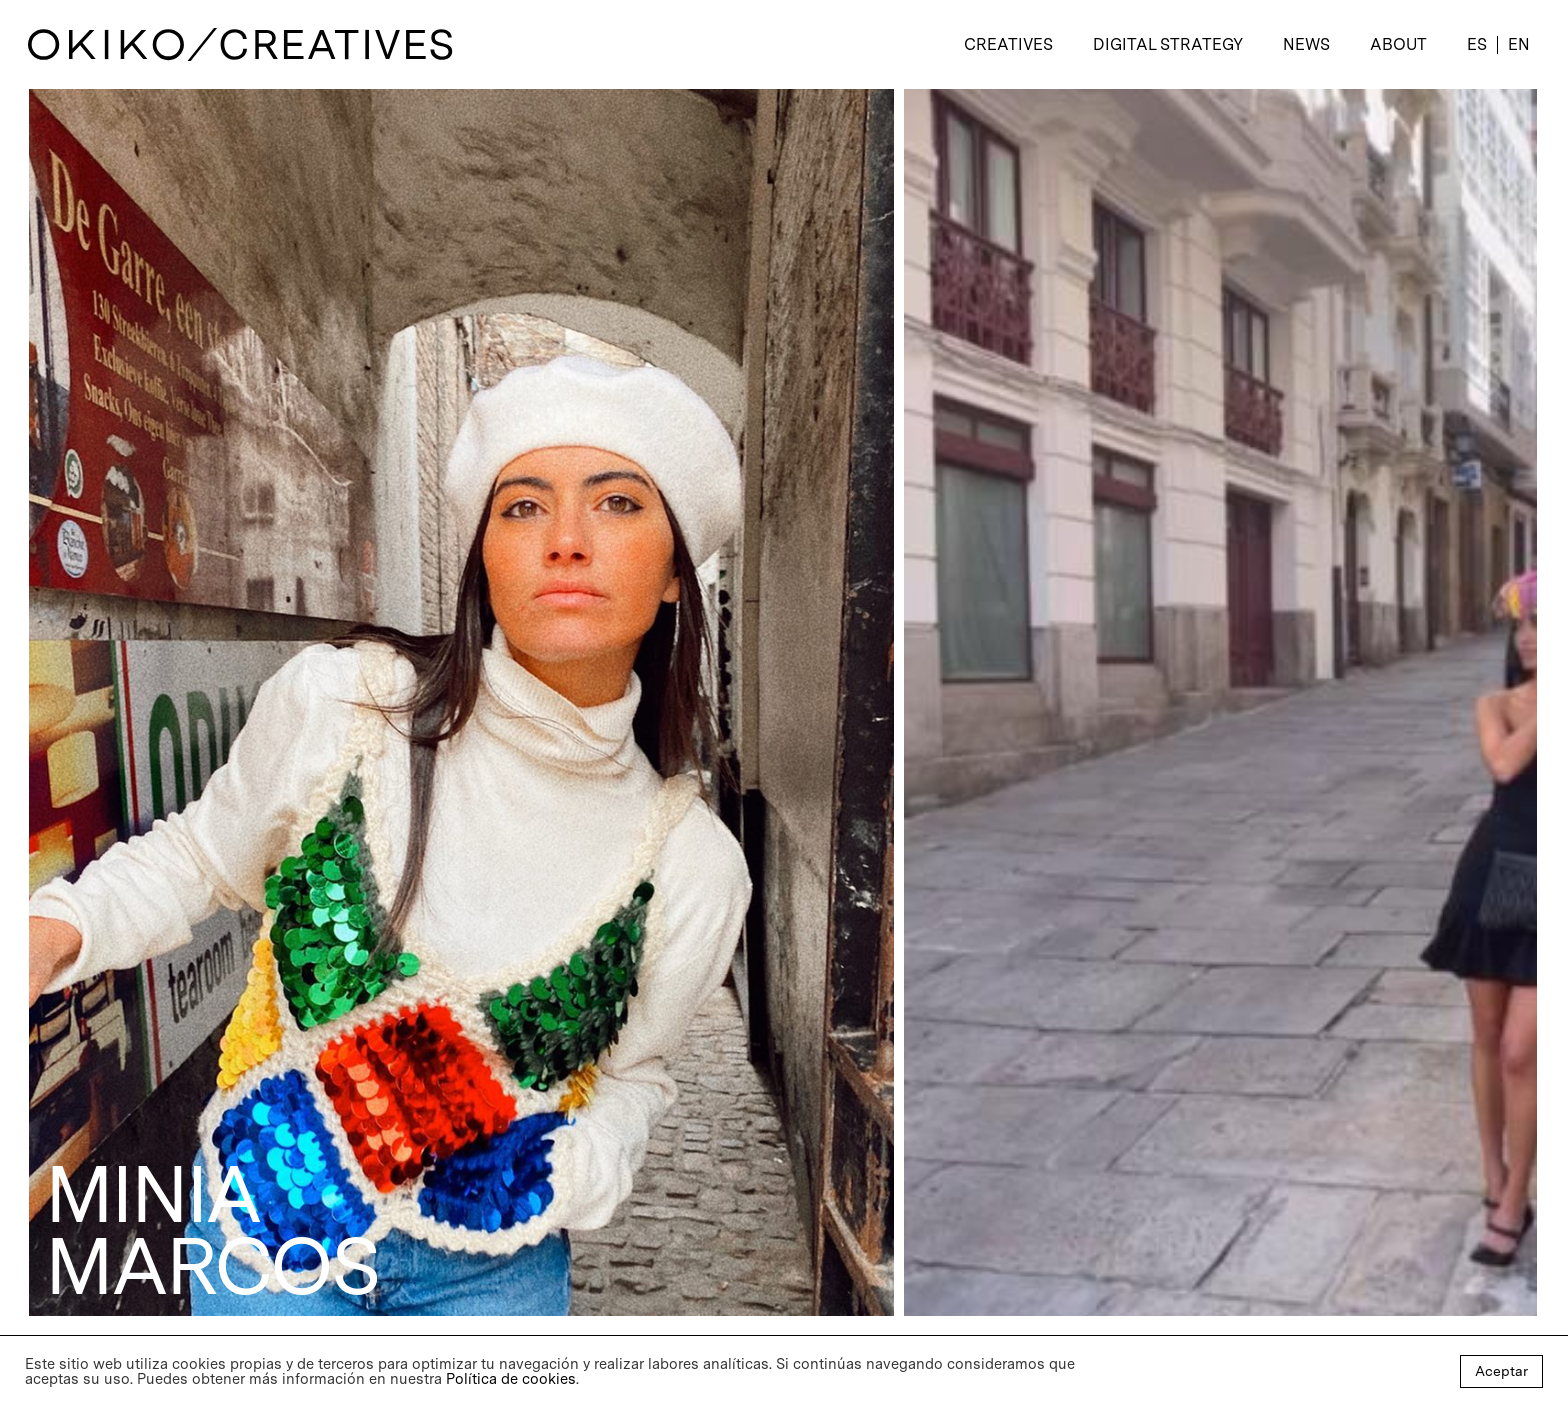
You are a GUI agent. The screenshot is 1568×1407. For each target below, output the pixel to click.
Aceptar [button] (1501, 1371)
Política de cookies (511, 1379)
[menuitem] (1477, 45)
